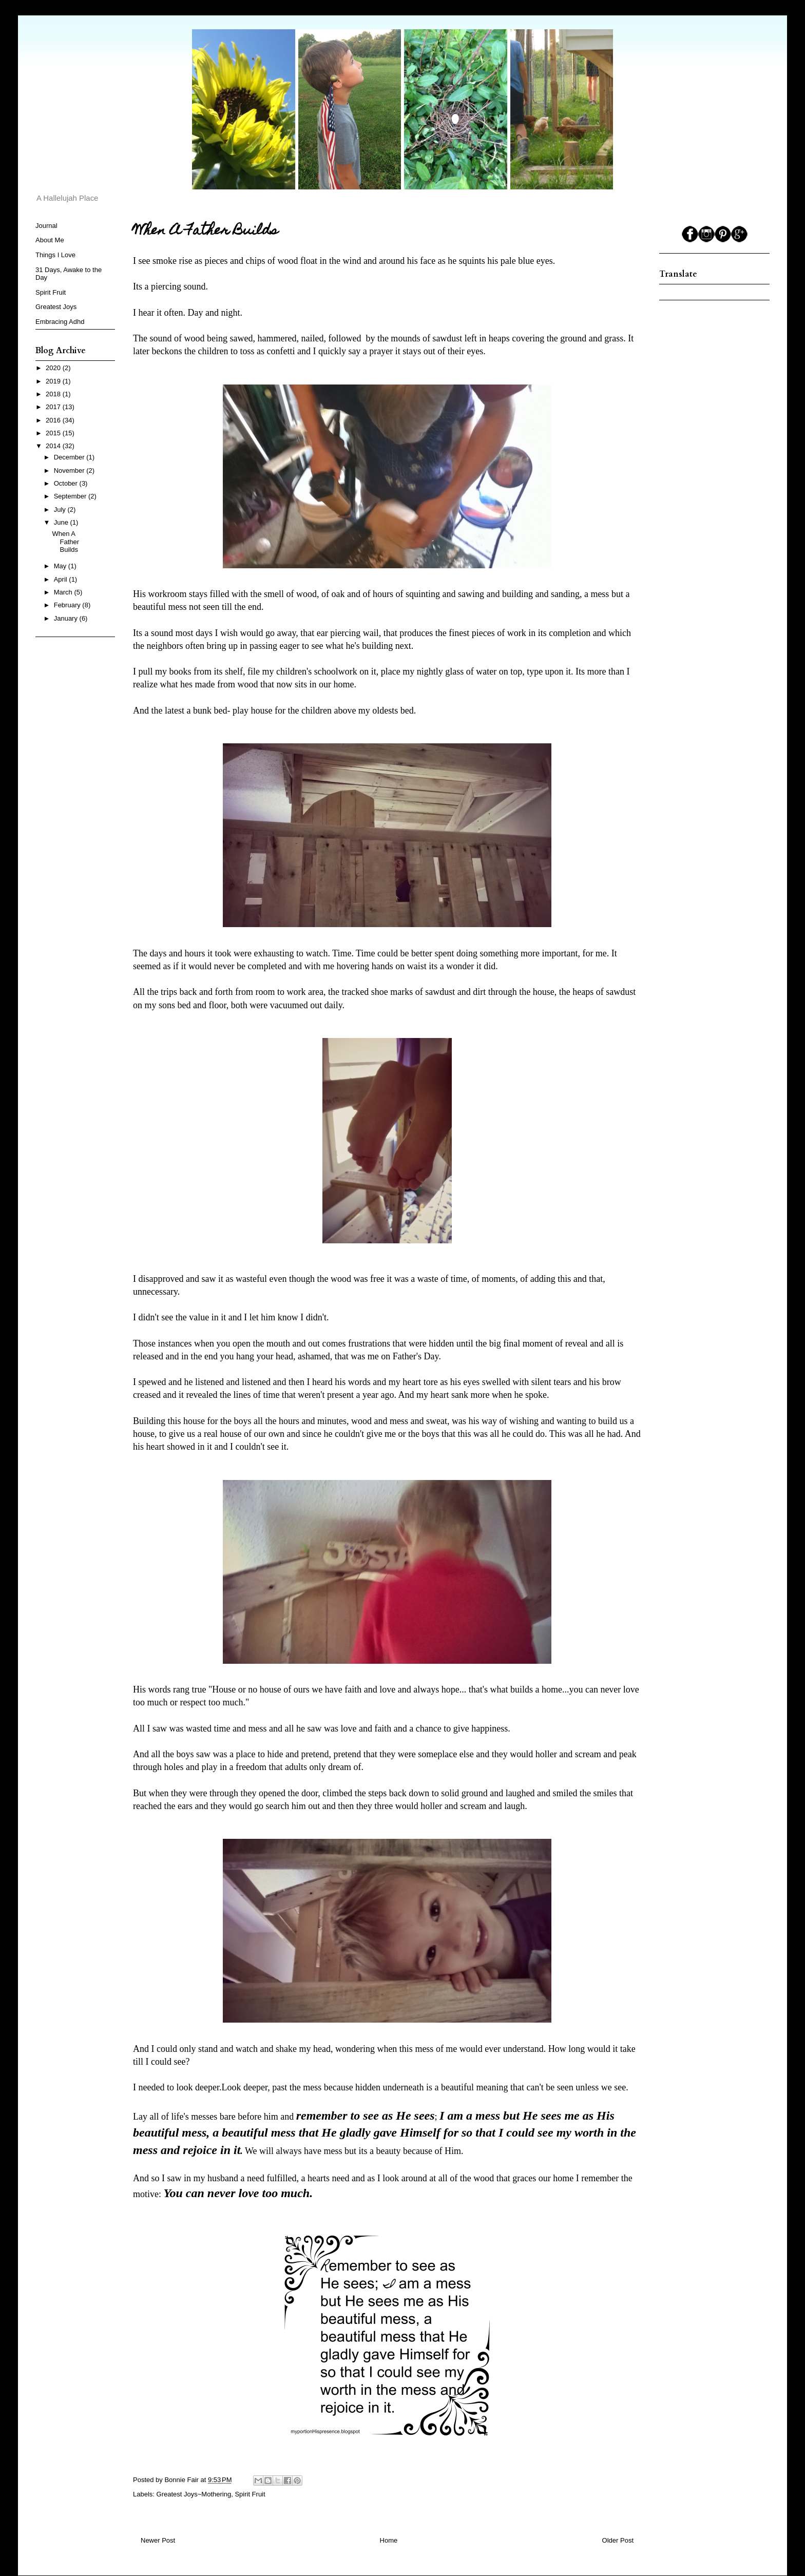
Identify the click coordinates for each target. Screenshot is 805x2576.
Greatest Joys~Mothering (194, 2494)
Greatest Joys (55, 307)
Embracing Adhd (59, 321)
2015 (54, 433)
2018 (54, 394)
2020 (54, 368)
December (70, 457)
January (67, 618)
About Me (49, 240)
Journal (46, 225)
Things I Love (55, 255)
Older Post (618, 2540)
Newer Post (158, 2540)
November (70, 470)
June (62, 522)
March (64, 592)
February (68, 605)
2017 (54, 407)
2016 (54, 420)
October (67, 483)
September (71, 496)
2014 (54, 446)
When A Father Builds (65, 541)
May (61, 566)
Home (389, 2540)
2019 (54, 381)
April (61, 579)
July (61, 509)
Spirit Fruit (250, 2494)
